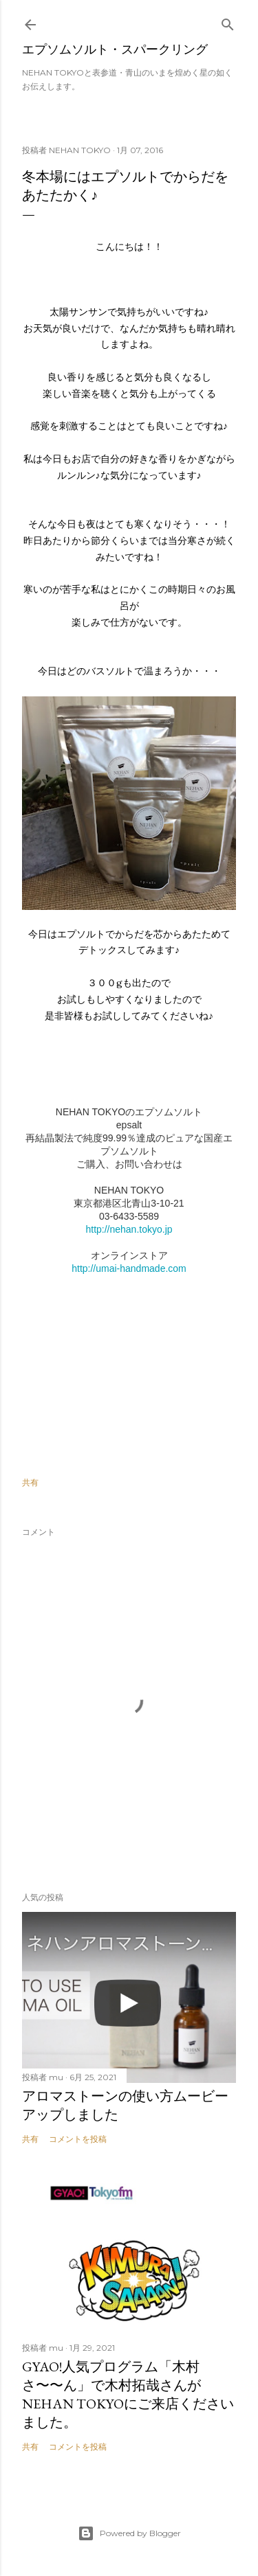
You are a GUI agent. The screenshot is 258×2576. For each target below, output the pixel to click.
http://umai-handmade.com (129, 1268)
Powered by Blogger (129, 2533)
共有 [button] (30, 1482)
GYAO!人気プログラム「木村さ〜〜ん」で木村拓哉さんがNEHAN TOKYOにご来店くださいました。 (128, 2394)
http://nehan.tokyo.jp (128, 1229)
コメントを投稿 (78, 2139)
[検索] (227, 21)
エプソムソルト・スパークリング (115, 49)
